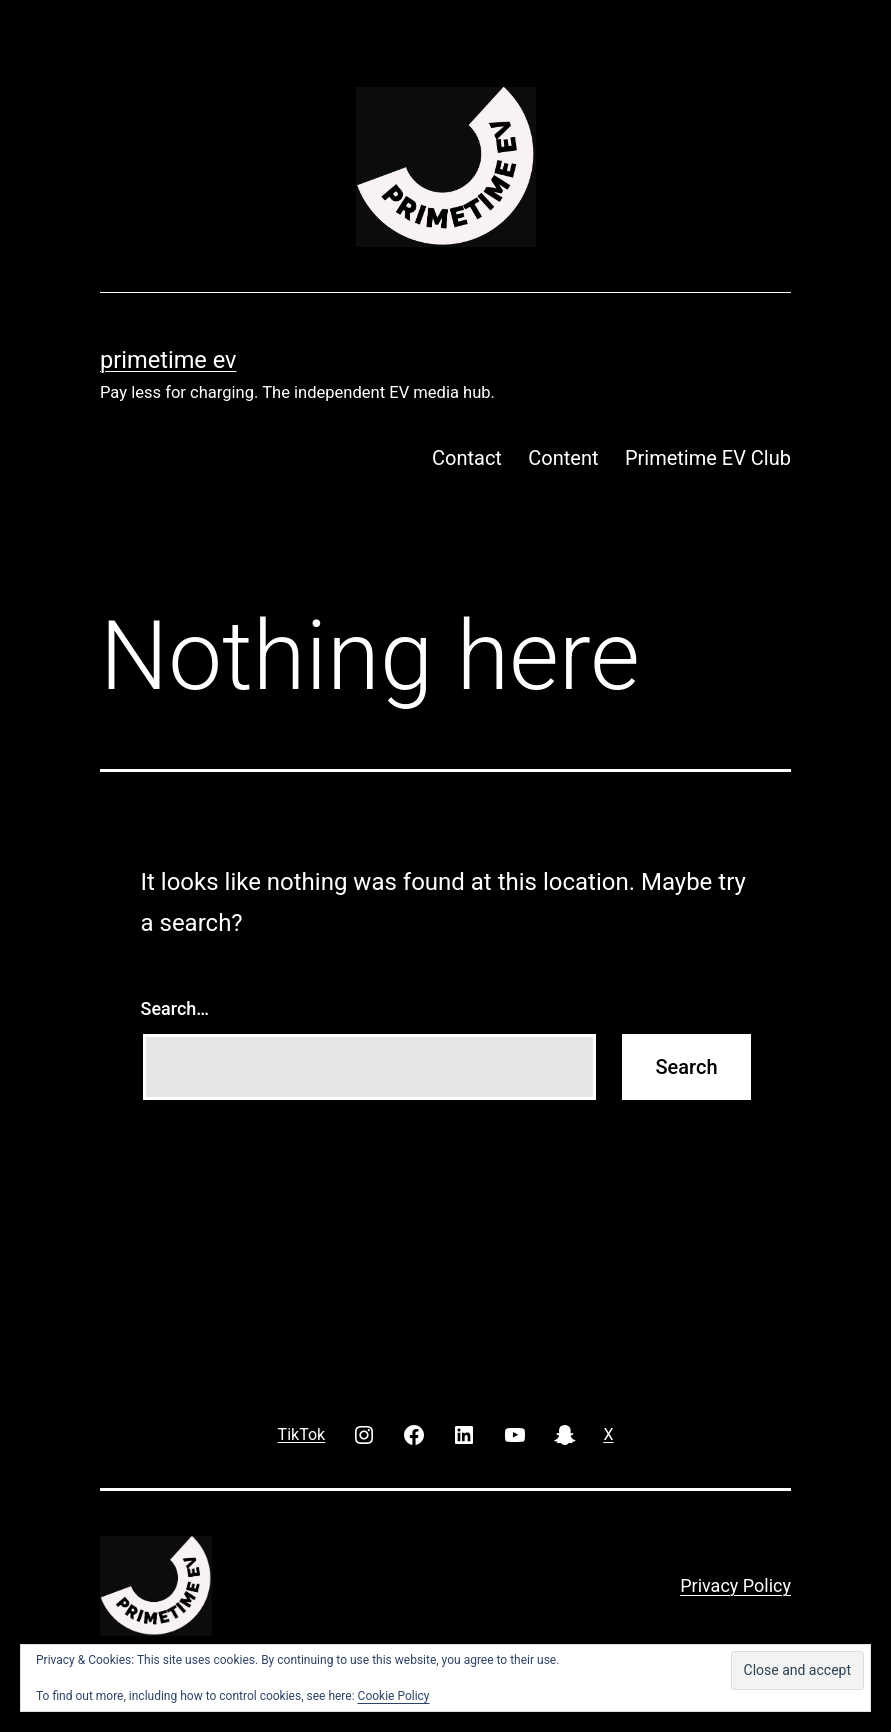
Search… (175, 1008)
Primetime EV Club (708, 458)
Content (563, 458)
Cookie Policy (394, 1696)
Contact (467, 458)
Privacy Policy (735, 1585)
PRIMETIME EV (168, 360)
